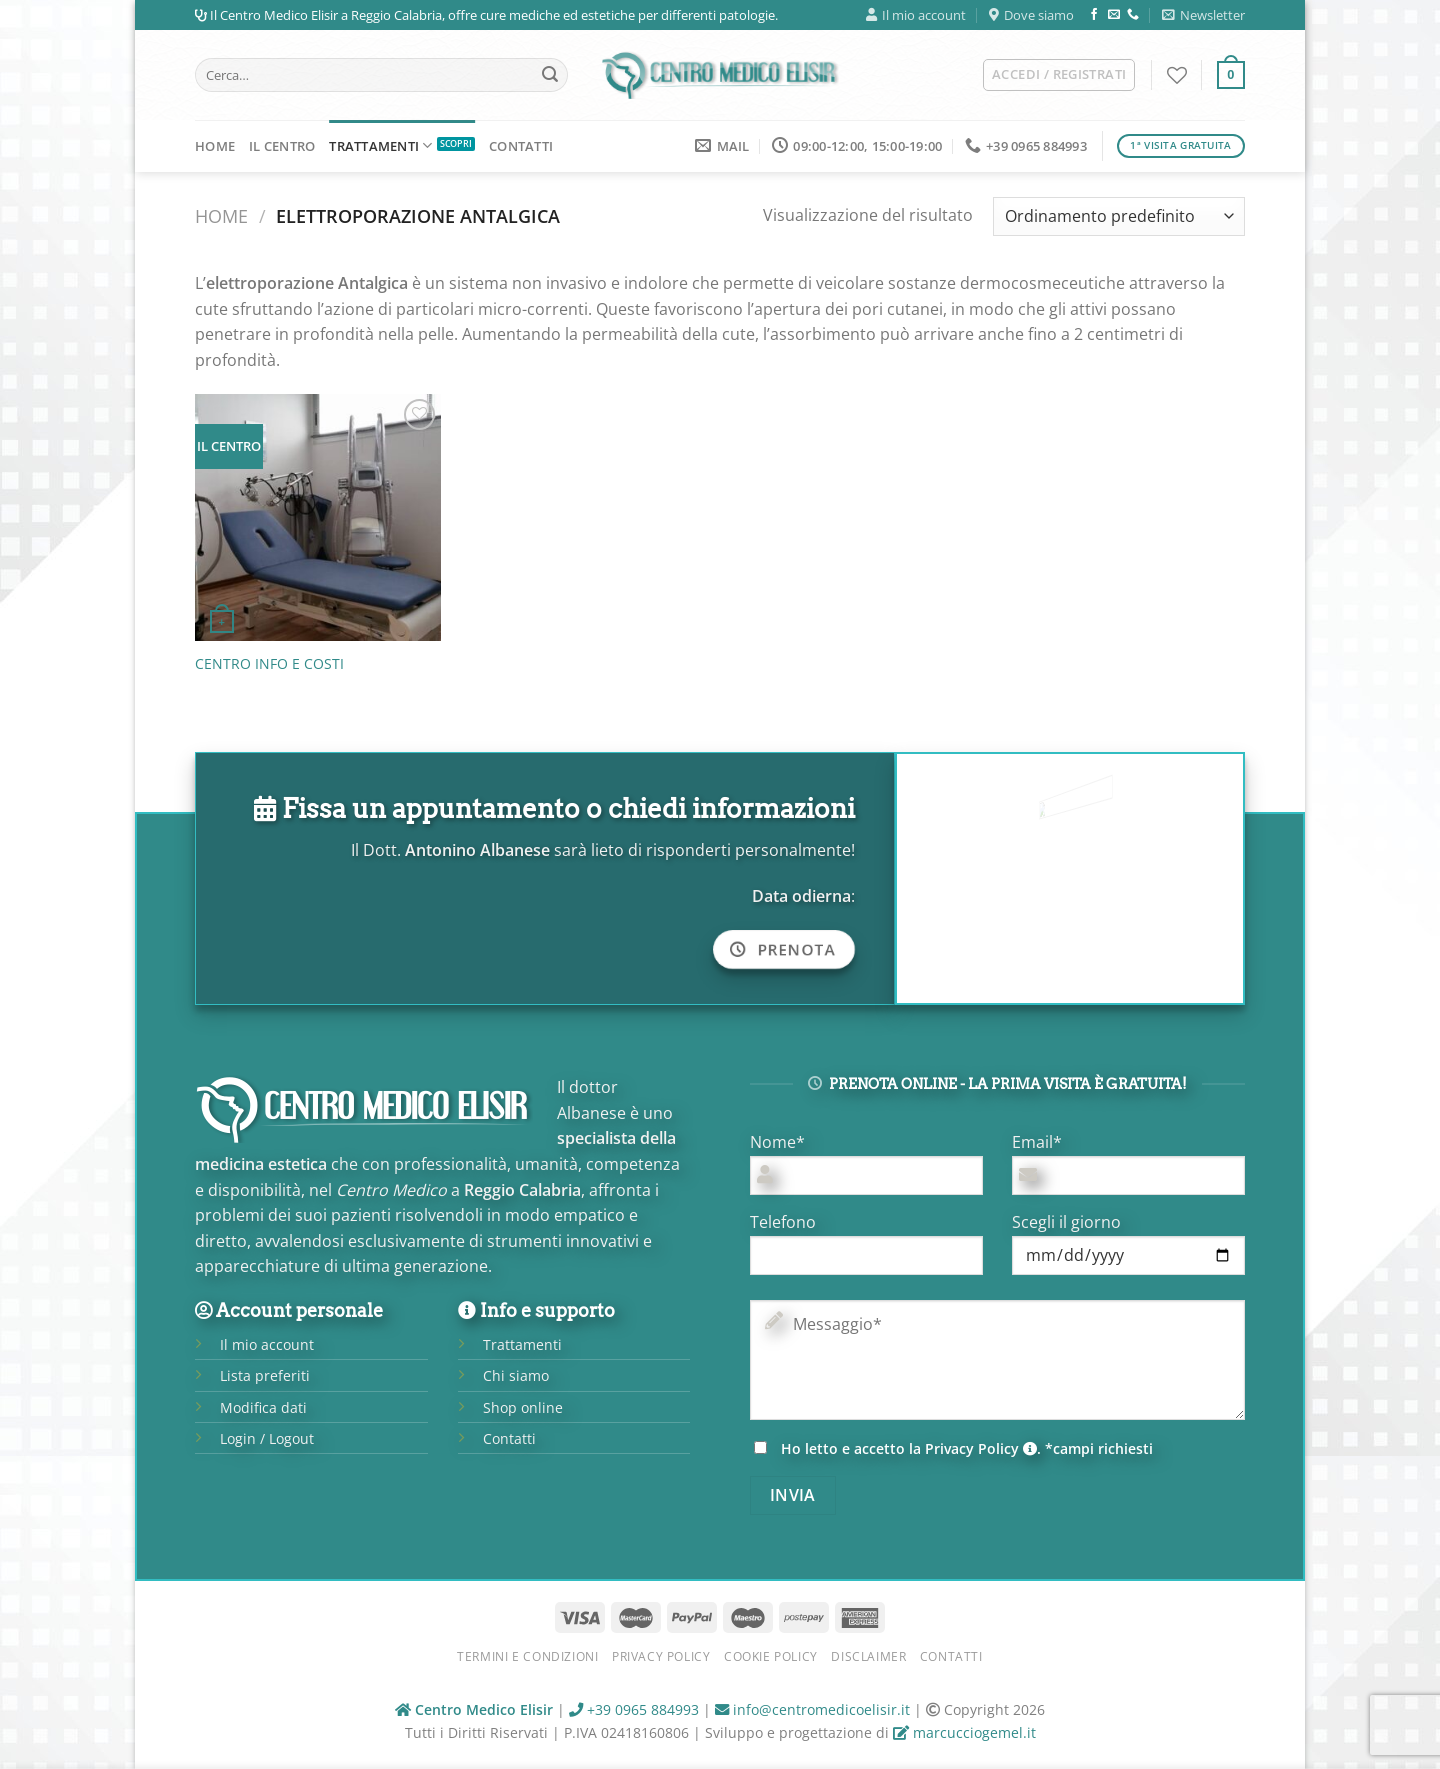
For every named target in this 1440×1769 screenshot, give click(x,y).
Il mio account (916, 15)
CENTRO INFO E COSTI (269, 664)
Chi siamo (516, 1375)
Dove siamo (1031, 15)
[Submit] (550, 75)
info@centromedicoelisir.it (812, 1709)
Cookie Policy (771, 1656)
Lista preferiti (265, 1375)
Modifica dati (263, 1407)
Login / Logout (267, 1438)
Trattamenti (380, 145)
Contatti (521, 146)
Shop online (523, 1407)
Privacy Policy (981, 1448)
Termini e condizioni (527, 1656)
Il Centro (282, 146)
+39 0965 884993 (634, 1709)
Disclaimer (868, 1656)
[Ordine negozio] (1119, 216)
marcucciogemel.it (964, 1732)
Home (215, 146)
